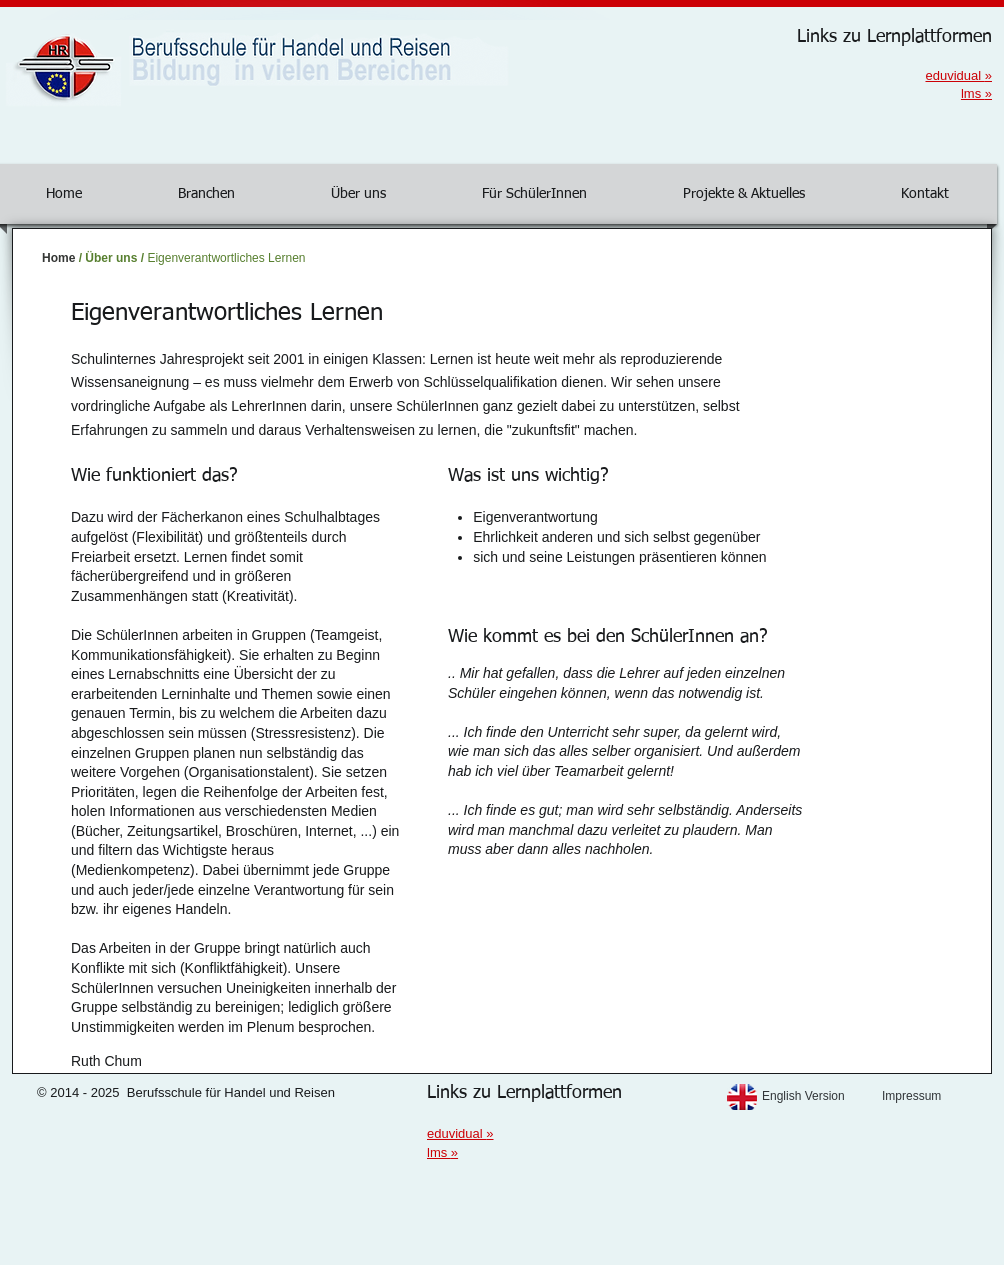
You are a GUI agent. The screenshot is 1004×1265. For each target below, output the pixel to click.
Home (58, 258)
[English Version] (816, 1096)
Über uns (111, 258)
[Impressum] (936, 1096)
